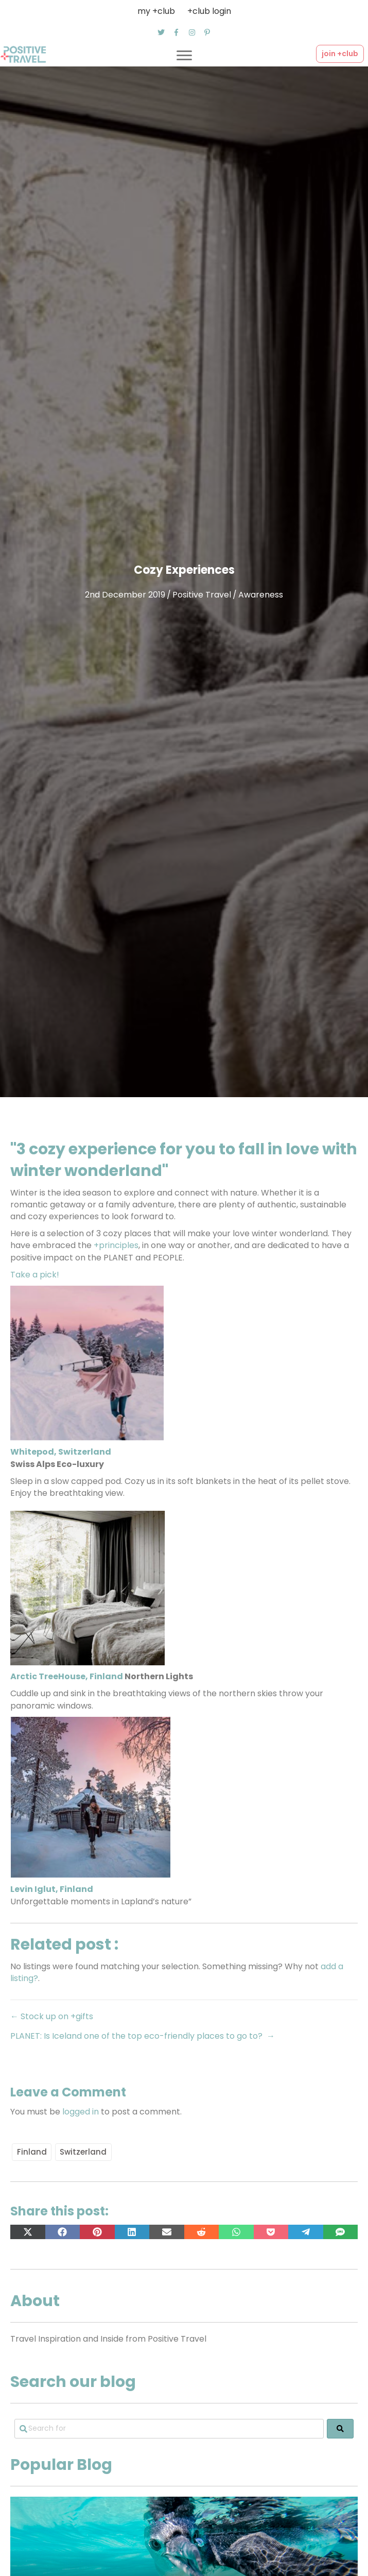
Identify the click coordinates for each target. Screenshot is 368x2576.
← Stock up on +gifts (51, 2016)
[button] (161, 32)
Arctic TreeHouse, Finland (66, 1676)
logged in (80, 2112)
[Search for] (169, 2428)
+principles (115, 1245)
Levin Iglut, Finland (51, 1889)
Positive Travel (201, 595)
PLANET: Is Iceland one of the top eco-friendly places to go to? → (142, 2036)
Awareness (260, 595)
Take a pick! (34, 1275)
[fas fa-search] (340, 2428)
